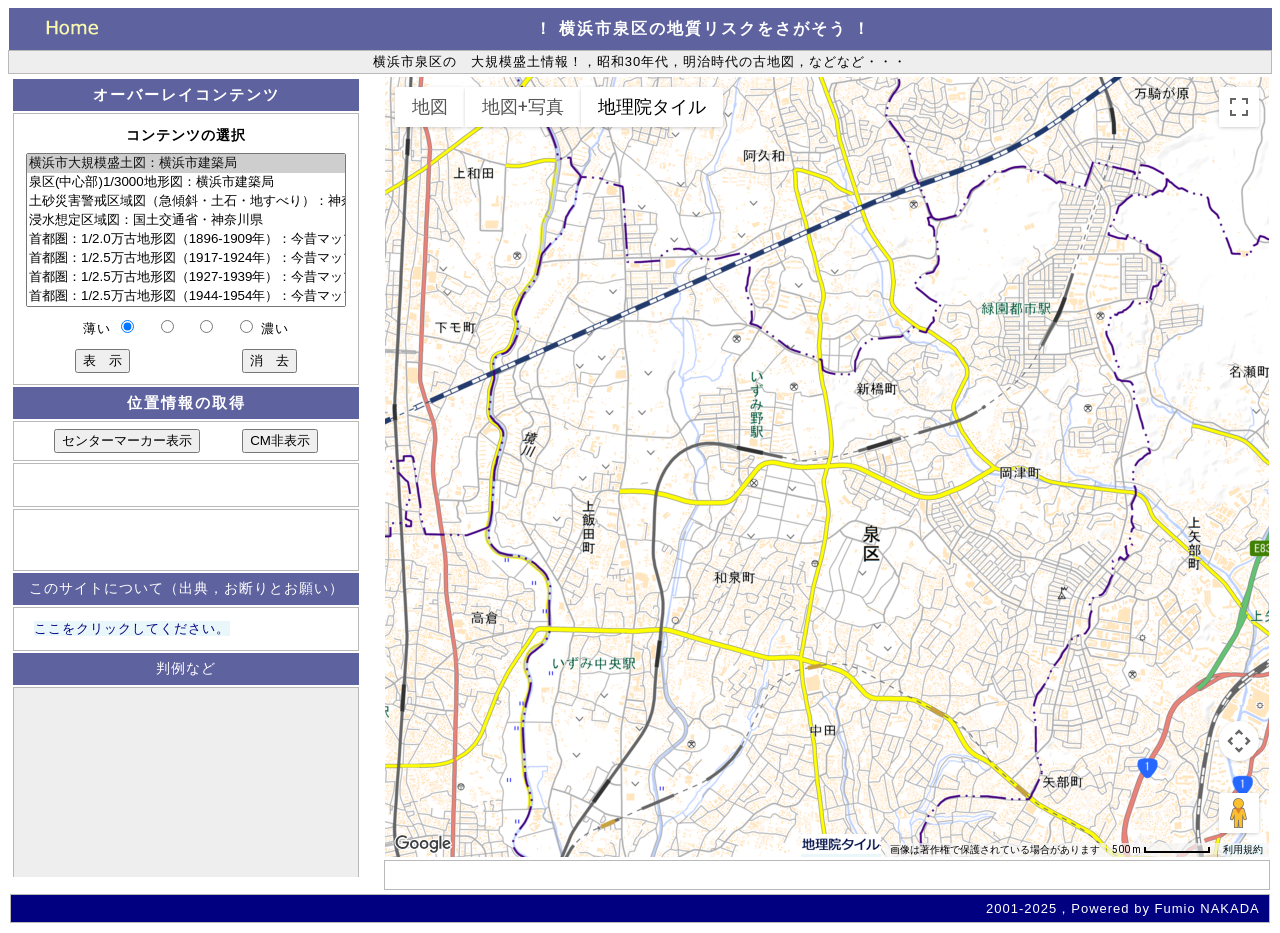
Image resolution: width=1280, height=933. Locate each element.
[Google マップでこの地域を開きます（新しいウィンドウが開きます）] (423, 844)
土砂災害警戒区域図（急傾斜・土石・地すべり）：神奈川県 (186, 201)
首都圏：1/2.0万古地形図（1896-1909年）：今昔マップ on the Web (186, 239)
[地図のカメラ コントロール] (1239, 741)
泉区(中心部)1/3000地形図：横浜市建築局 (186, 182)
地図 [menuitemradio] (430, 106)
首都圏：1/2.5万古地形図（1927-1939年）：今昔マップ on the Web (186, 277)
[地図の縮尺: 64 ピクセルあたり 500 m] (1161, 850)
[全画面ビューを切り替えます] (1239, 107)
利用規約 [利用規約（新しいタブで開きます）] (1243, 849)
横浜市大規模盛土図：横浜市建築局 (186, 163)
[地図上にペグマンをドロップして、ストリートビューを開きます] (1239, 813)
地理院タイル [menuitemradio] (652, 106)
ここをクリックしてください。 (132, 628)
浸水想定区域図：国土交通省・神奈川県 (186, 220)
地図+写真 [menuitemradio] (523, 106)
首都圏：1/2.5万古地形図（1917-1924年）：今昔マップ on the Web (186, 258)
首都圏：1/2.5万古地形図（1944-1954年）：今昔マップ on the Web (186, 296)
